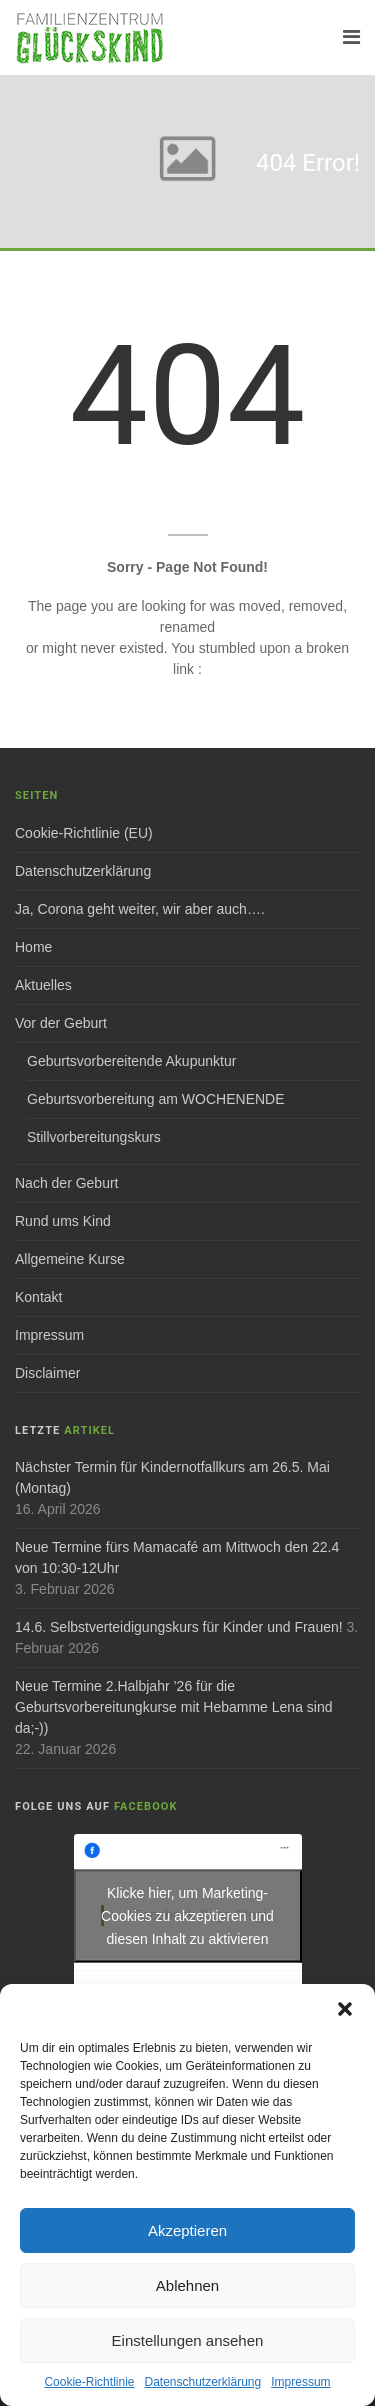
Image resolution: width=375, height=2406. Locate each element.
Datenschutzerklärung (202, 2382)
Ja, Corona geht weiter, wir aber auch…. (140, 909)
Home (33, 947)
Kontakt (38, 1297)
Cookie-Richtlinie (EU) (84, 833)
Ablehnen (187, 2285)
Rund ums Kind (63, 1221)
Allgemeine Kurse (70, 1259)
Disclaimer (47, 1373)
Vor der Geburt (61, 1023)
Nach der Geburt (67, 1183)
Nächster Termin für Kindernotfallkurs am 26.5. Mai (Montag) (172, 1477)
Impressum (300, 2382)
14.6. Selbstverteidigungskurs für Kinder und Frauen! (179, 1627)
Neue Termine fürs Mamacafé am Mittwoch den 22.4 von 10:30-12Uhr (177, 1557)
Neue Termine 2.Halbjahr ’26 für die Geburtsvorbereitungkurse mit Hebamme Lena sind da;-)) (174, 1707)
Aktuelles (43, 985)
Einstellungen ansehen (188, 2340)
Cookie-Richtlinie (89, 2382)
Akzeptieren (187, 2230)
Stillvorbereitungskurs (94, 1137)
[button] (345, 2009)
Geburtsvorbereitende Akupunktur (131, 1061)
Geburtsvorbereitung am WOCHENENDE (156, 1099)
